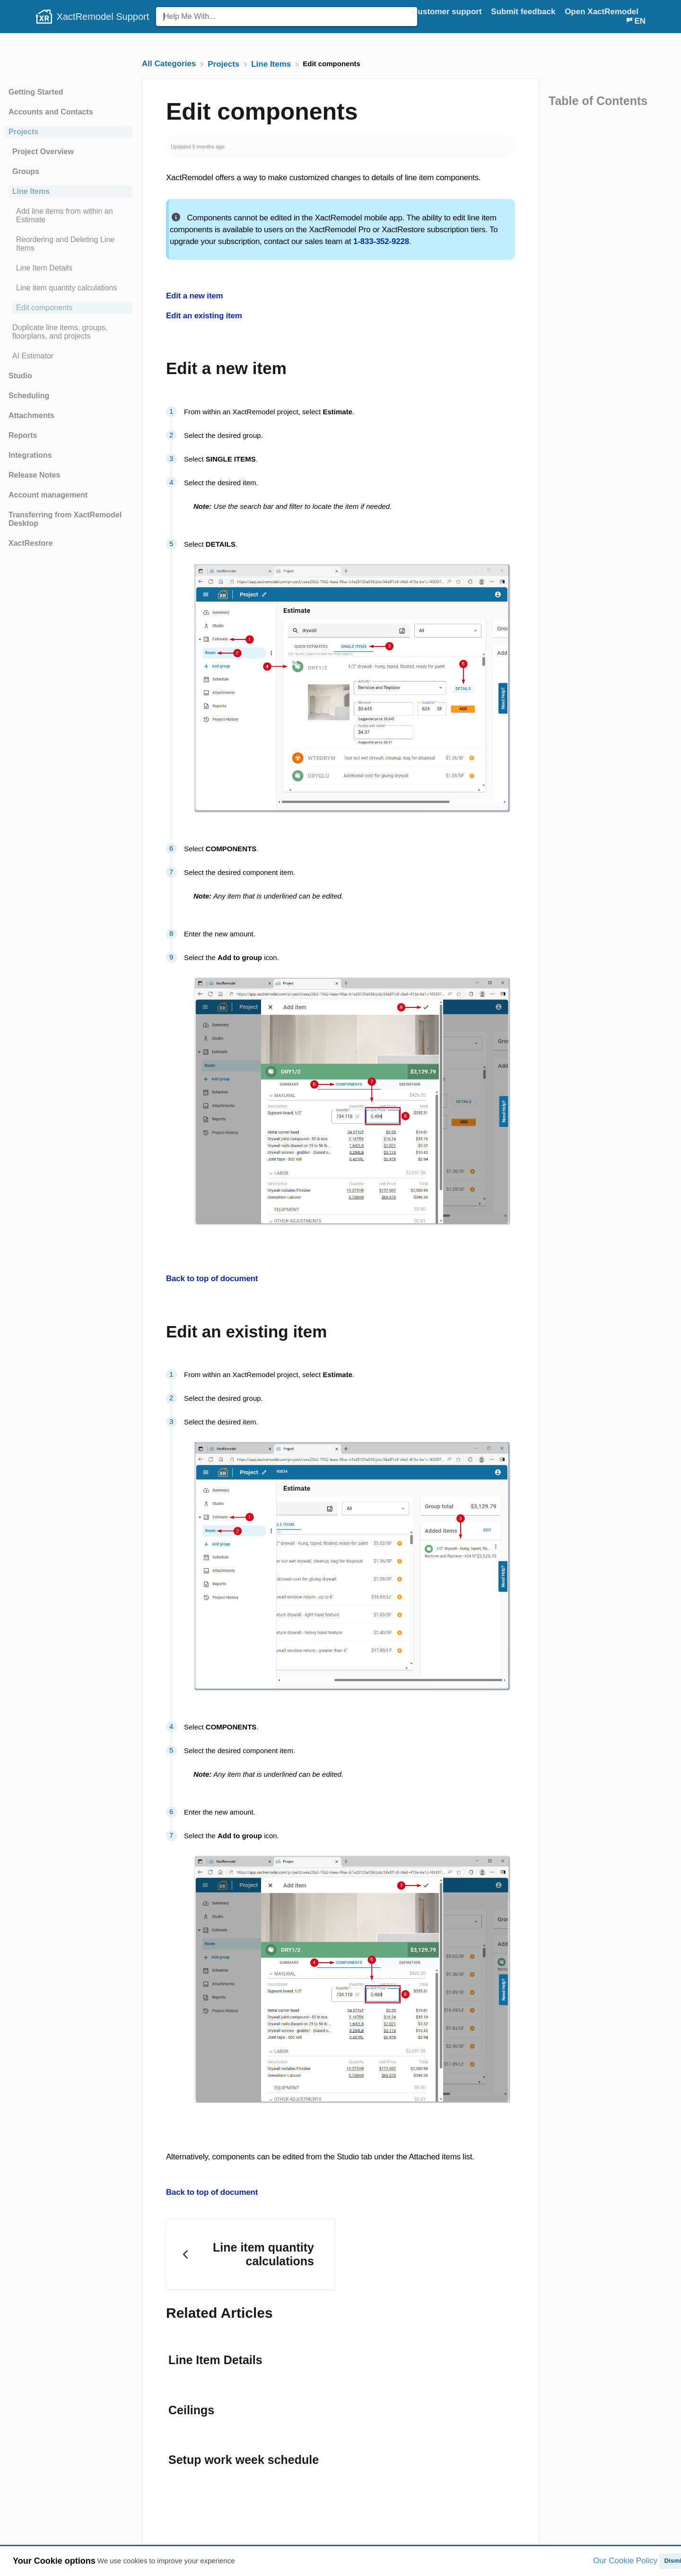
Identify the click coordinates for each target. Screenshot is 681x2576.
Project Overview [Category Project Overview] (43, 152)
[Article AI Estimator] (68, 356)
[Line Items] (272, 63)
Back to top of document (212, 1278)
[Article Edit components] (68, 308)
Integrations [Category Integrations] (30, 455)
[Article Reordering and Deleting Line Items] (68, 244)
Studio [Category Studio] (20, 376)
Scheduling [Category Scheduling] (29, 396)
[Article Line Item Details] (68, 268)
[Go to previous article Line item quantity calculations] (251, 2251)
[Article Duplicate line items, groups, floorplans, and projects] (68, 332)
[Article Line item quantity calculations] (68, 288)
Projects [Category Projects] (23, 132)
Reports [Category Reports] (23, 435)
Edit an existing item (204, 315)
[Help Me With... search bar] (286, 16)
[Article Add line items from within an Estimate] (68, 215)
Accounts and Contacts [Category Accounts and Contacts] (51, 112)
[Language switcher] (635, 21)
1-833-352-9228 (381, 241)
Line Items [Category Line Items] (31, 191)
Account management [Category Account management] (48, 495)
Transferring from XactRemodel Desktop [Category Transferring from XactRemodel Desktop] (65, 519)
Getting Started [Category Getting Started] (36, 92)
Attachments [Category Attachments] (31, 415)
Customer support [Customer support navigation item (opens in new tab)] (448, 11)
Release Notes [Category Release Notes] (34, 475)
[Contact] (645, 11)
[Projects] (225, 63)
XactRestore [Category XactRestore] (30, 543)
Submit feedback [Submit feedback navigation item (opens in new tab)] (524, 11)
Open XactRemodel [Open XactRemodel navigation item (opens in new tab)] (601, 11)
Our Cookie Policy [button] (625, 2560)
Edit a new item (194, 295)
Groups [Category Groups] (25, 171)
